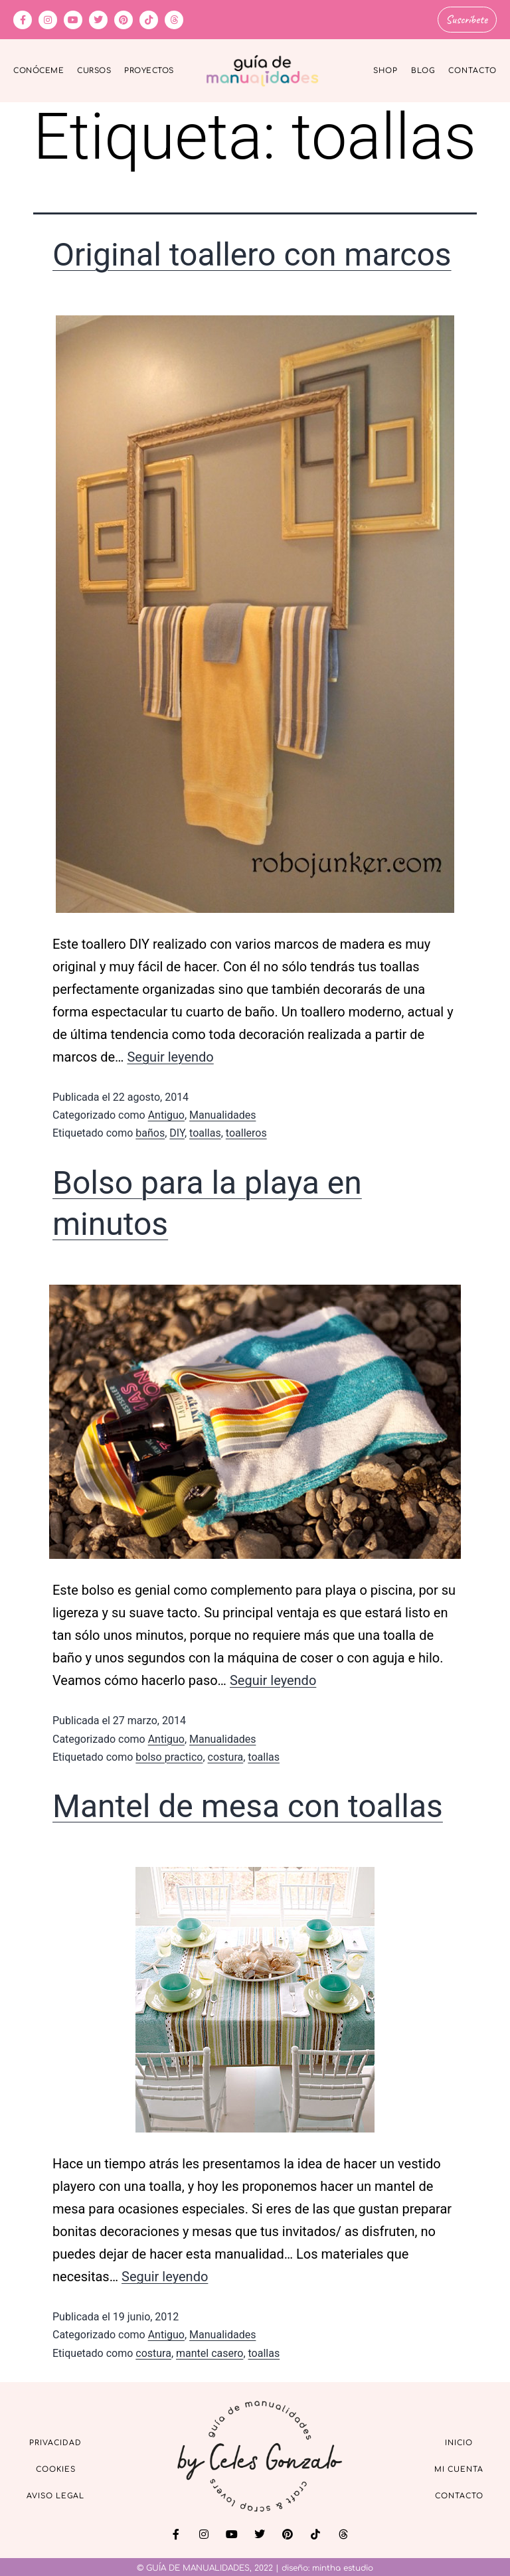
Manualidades (222, 1113)
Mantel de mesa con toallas (247, 1804)
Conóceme (38, 68)
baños (150, 1131)
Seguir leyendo (170, 1055)
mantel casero (209, 2351)
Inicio (459, 2441)
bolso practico (169, 1755)
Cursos (94, 68)
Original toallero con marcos (252, 253)
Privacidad (55, 2441)
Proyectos (149, 68)
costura (226, 1755)
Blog (423, 68)
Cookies (56, 2467)
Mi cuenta (458, 2467)
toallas (205, 1131)
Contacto (472, 68)
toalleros (246, 1131)
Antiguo (166, 1113)
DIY (177, 1131)
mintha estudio (342, 2566)
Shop (385, 68)
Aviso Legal (55, 2494)
